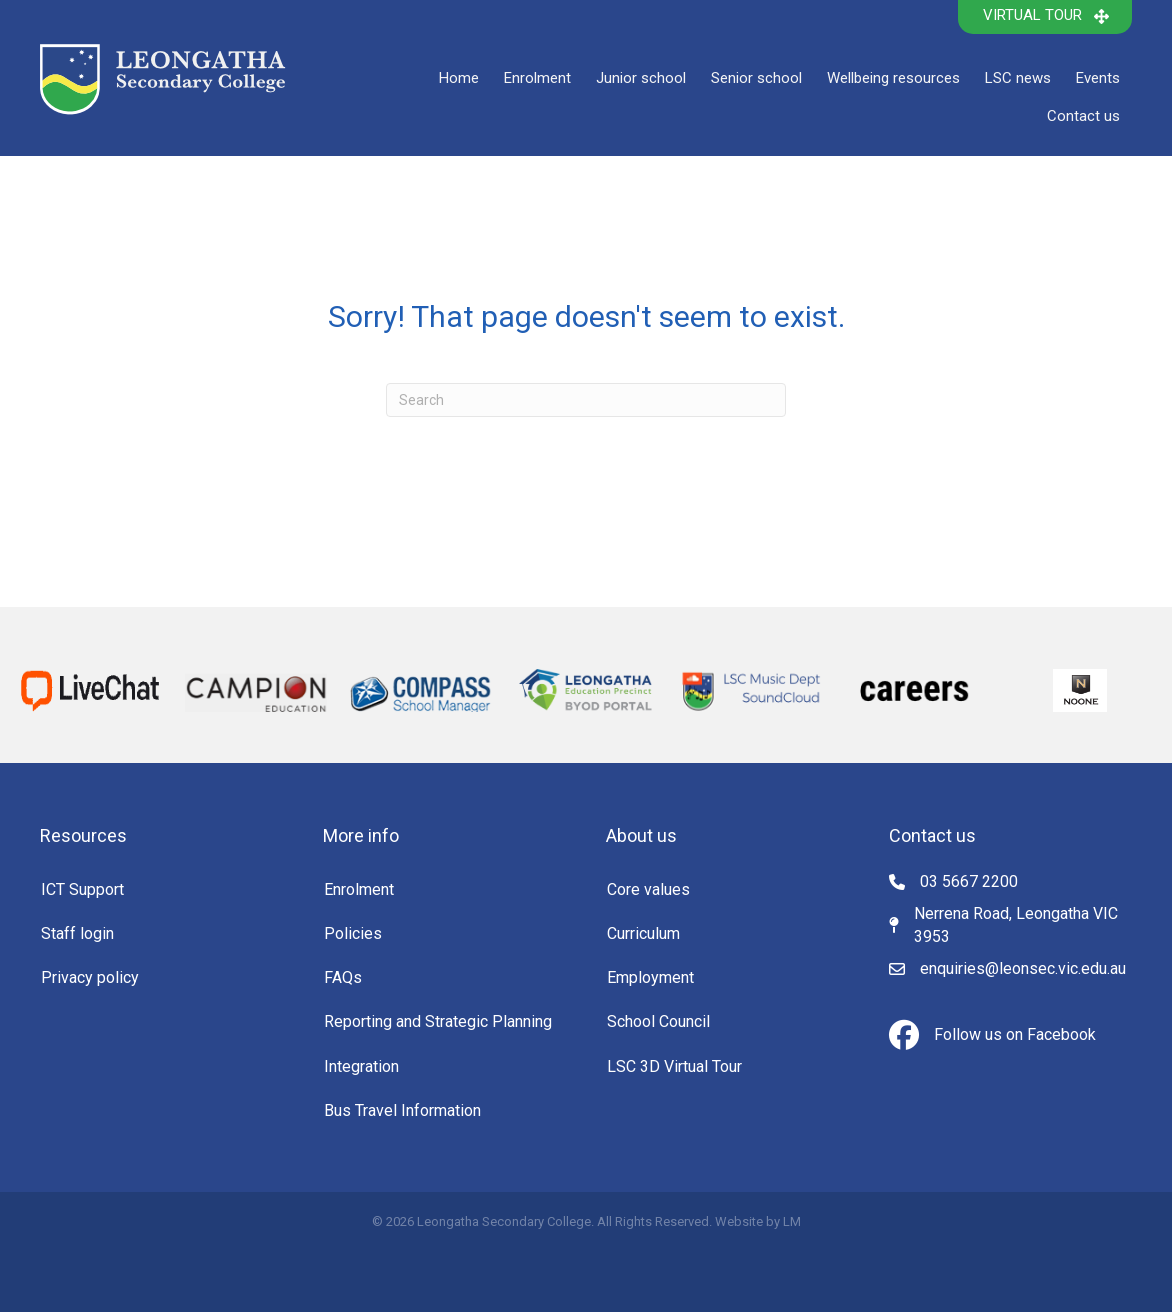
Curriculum (643, 933)
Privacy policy (90, 977)
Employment (650, 977)
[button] (1045, 17)
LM (792, 1221)
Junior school (641, 78)
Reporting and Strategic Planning (438, 1021)
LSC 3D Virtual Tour (674, 1066)
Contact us (1083, 116)
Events (1098, 78)
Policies (353, 933)
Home (459, 78)
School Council (658, 1021)
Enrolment (537, 78)
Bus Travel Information (402, 1110)
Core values (648, 889)
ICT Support (82, 889)
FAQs (343, 977)
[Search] (586, 400)
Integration (361, 1066)
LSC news (1018, 78)
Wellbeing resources (893, 78)
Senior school (756, 78)
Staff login (77, 933)
